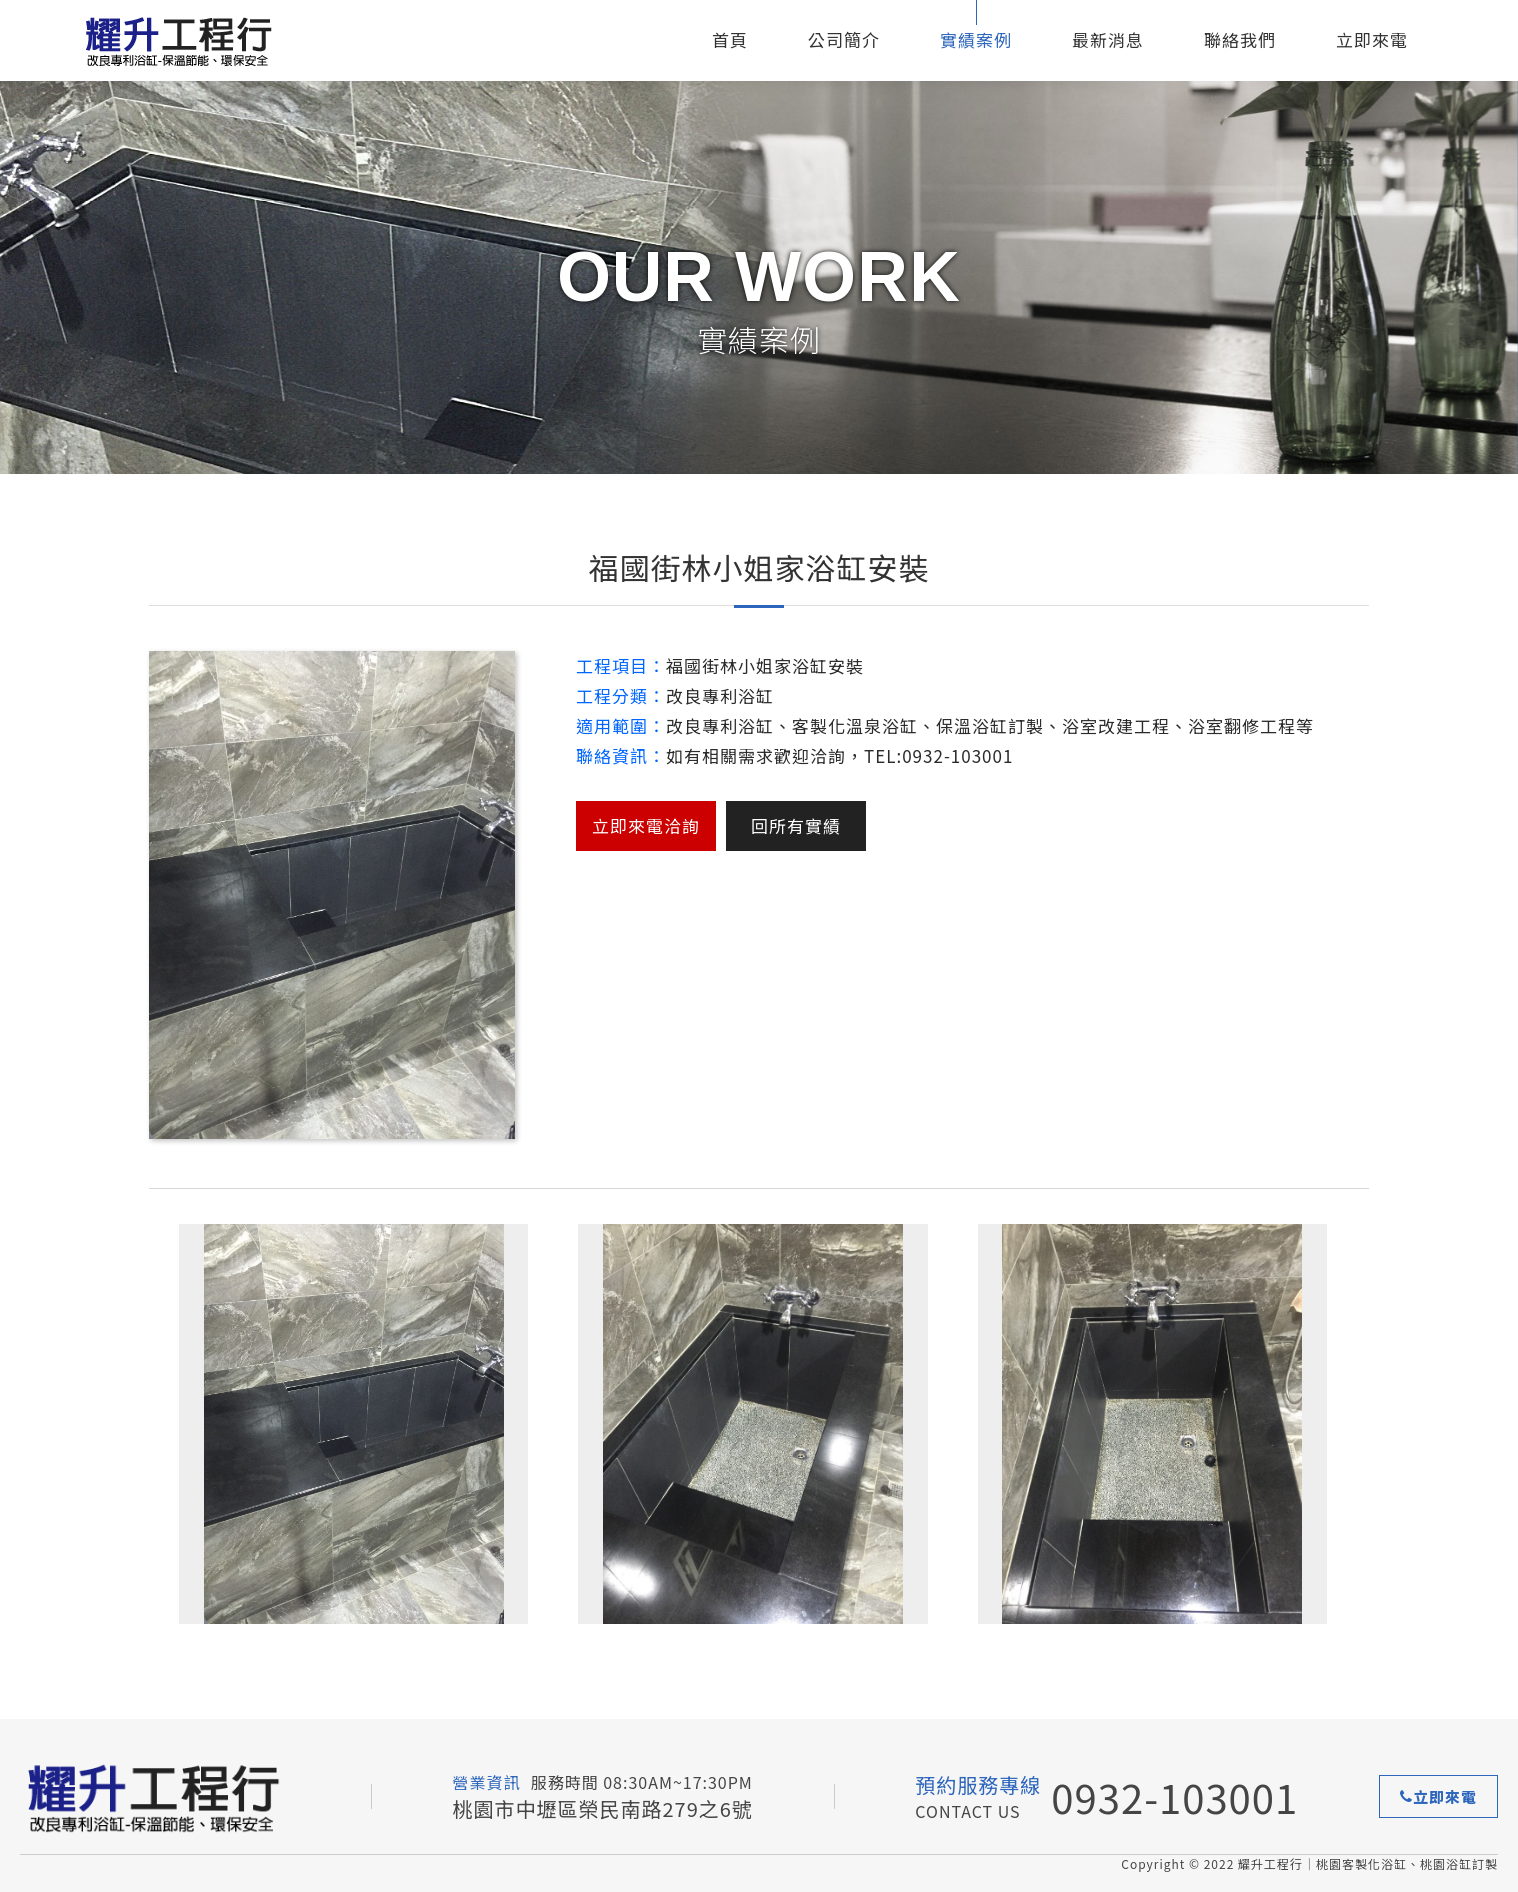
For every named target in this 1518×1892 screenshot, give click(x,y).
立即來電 (1372, 39)
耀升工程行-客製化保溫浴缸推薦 (205, 40)
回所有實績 (796, 825)
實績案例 (976, 39)
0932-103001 (1174, 1797)
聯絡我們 (1240, 39)
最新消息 (1108, 39)
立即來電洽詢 (646, 825)
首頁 (730, 39)
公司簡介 (844, 39)
